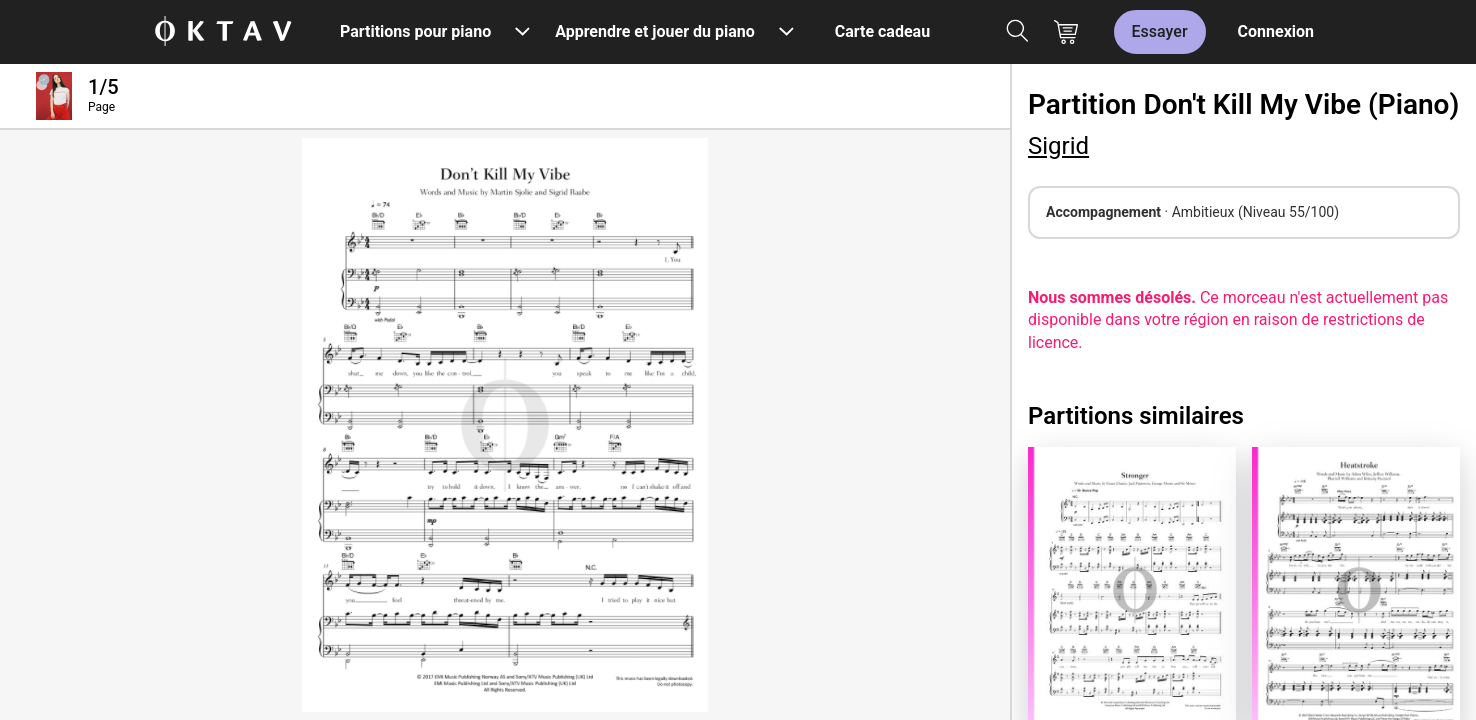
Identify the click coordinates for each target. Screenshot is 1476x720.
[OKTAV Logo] (223, 32)
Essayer (1160, 31)
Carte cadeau (882, 31)
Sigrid (1058, 146)
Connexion (1276, 31)
